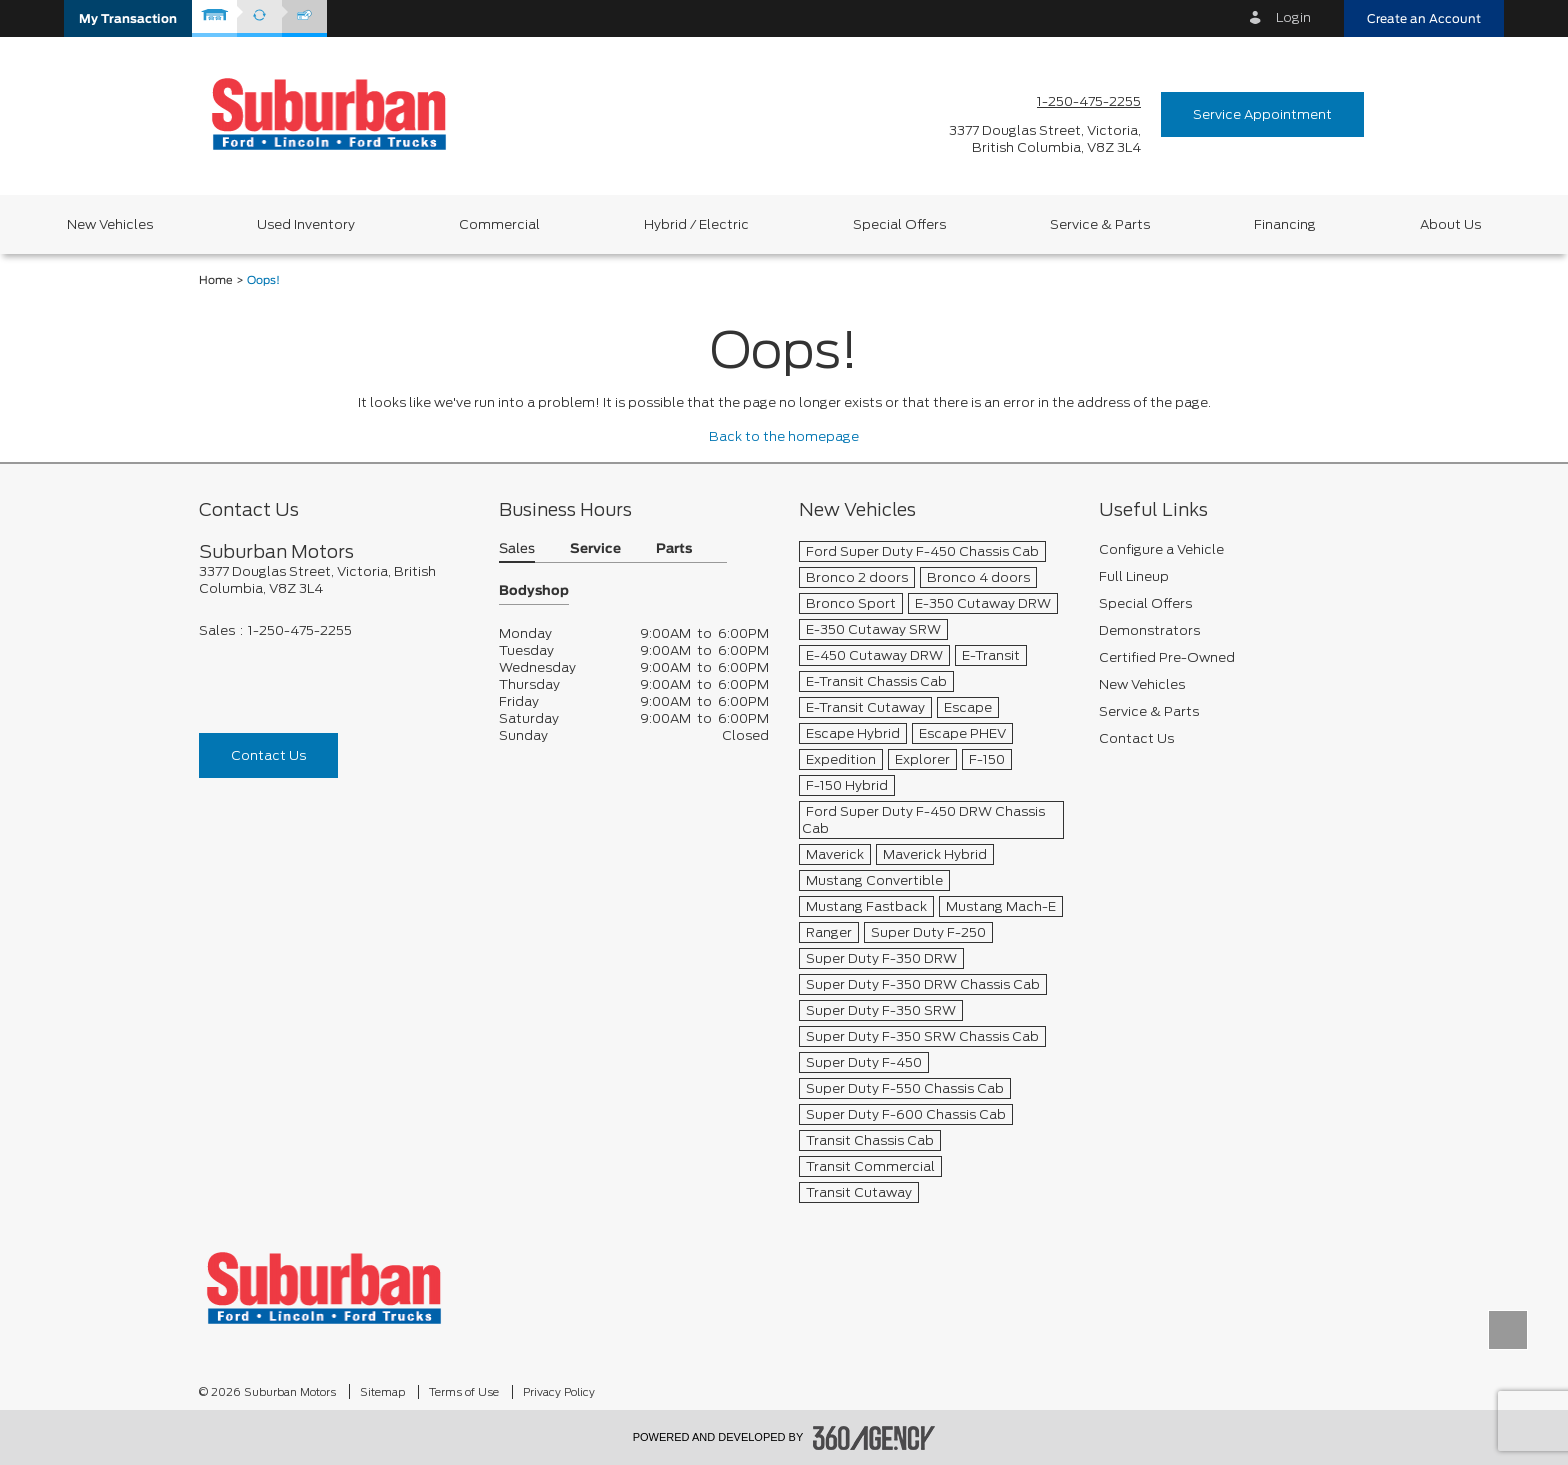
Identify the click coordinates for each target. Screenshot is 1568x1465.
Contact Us (268, 755)
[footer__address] (334, 580)
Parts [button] (674, 549)
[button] (128, 18)
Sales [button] (517, 549)
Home (216, 280)
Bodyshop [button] (534, 591)
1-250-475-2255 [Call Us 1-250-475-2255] (1089, 101)
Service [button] (595, 549)
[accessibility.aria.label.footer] (874, 1438)
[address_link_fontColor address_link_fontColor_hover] (1045, 139)
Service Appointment (1262, 114)
